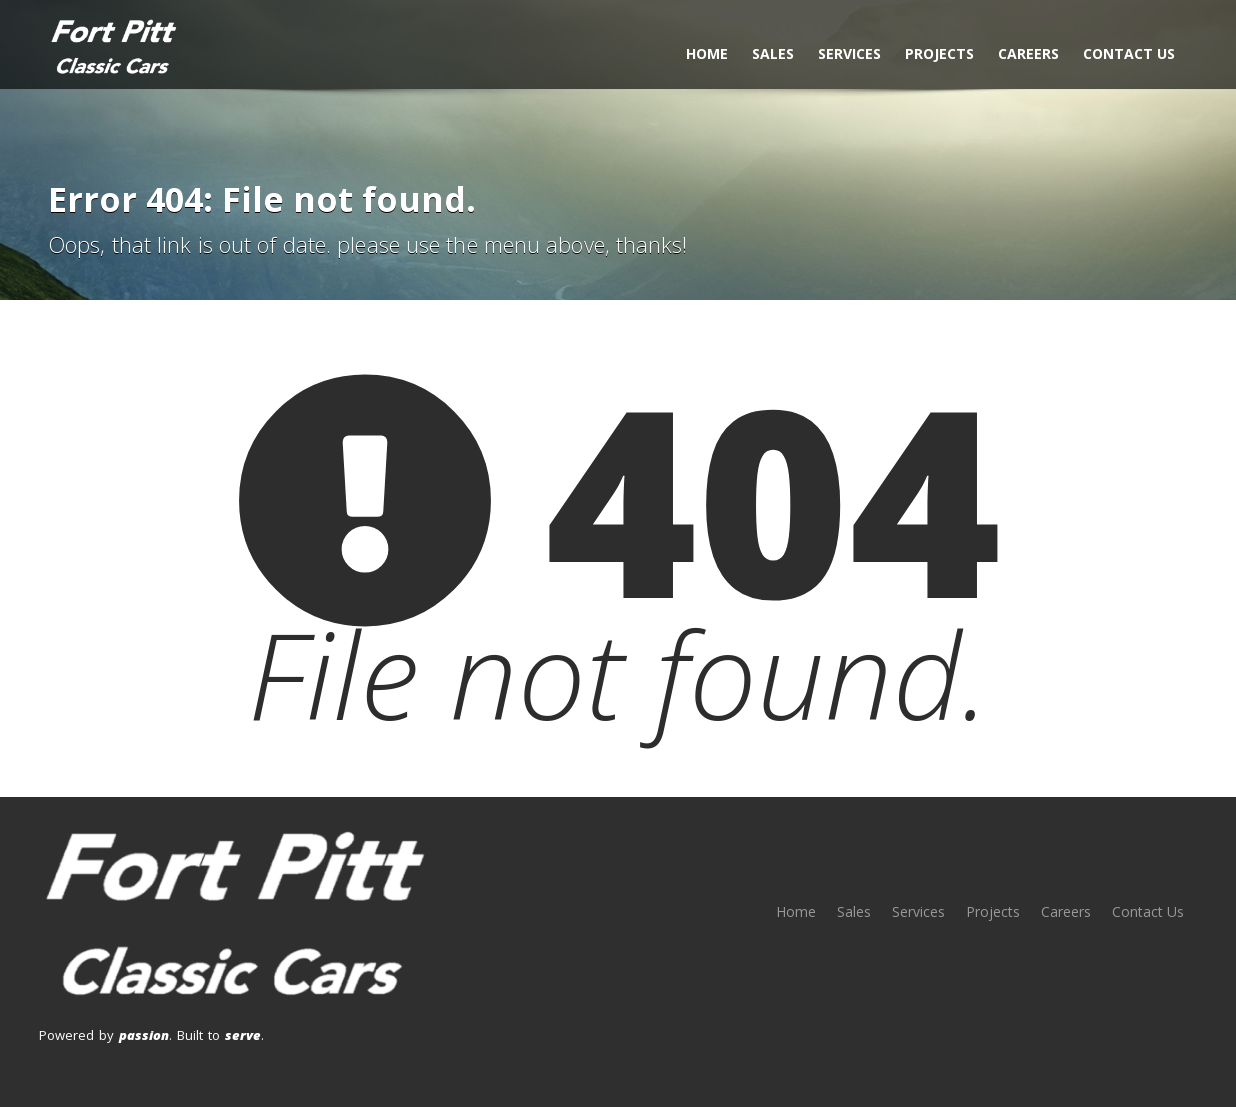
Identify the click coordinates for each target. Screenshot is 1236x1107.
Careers (1028, 53)
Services (849, 53)
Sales (773, 53)
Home (707, 53)
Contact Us (1129, 53)
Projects (939, 53)
